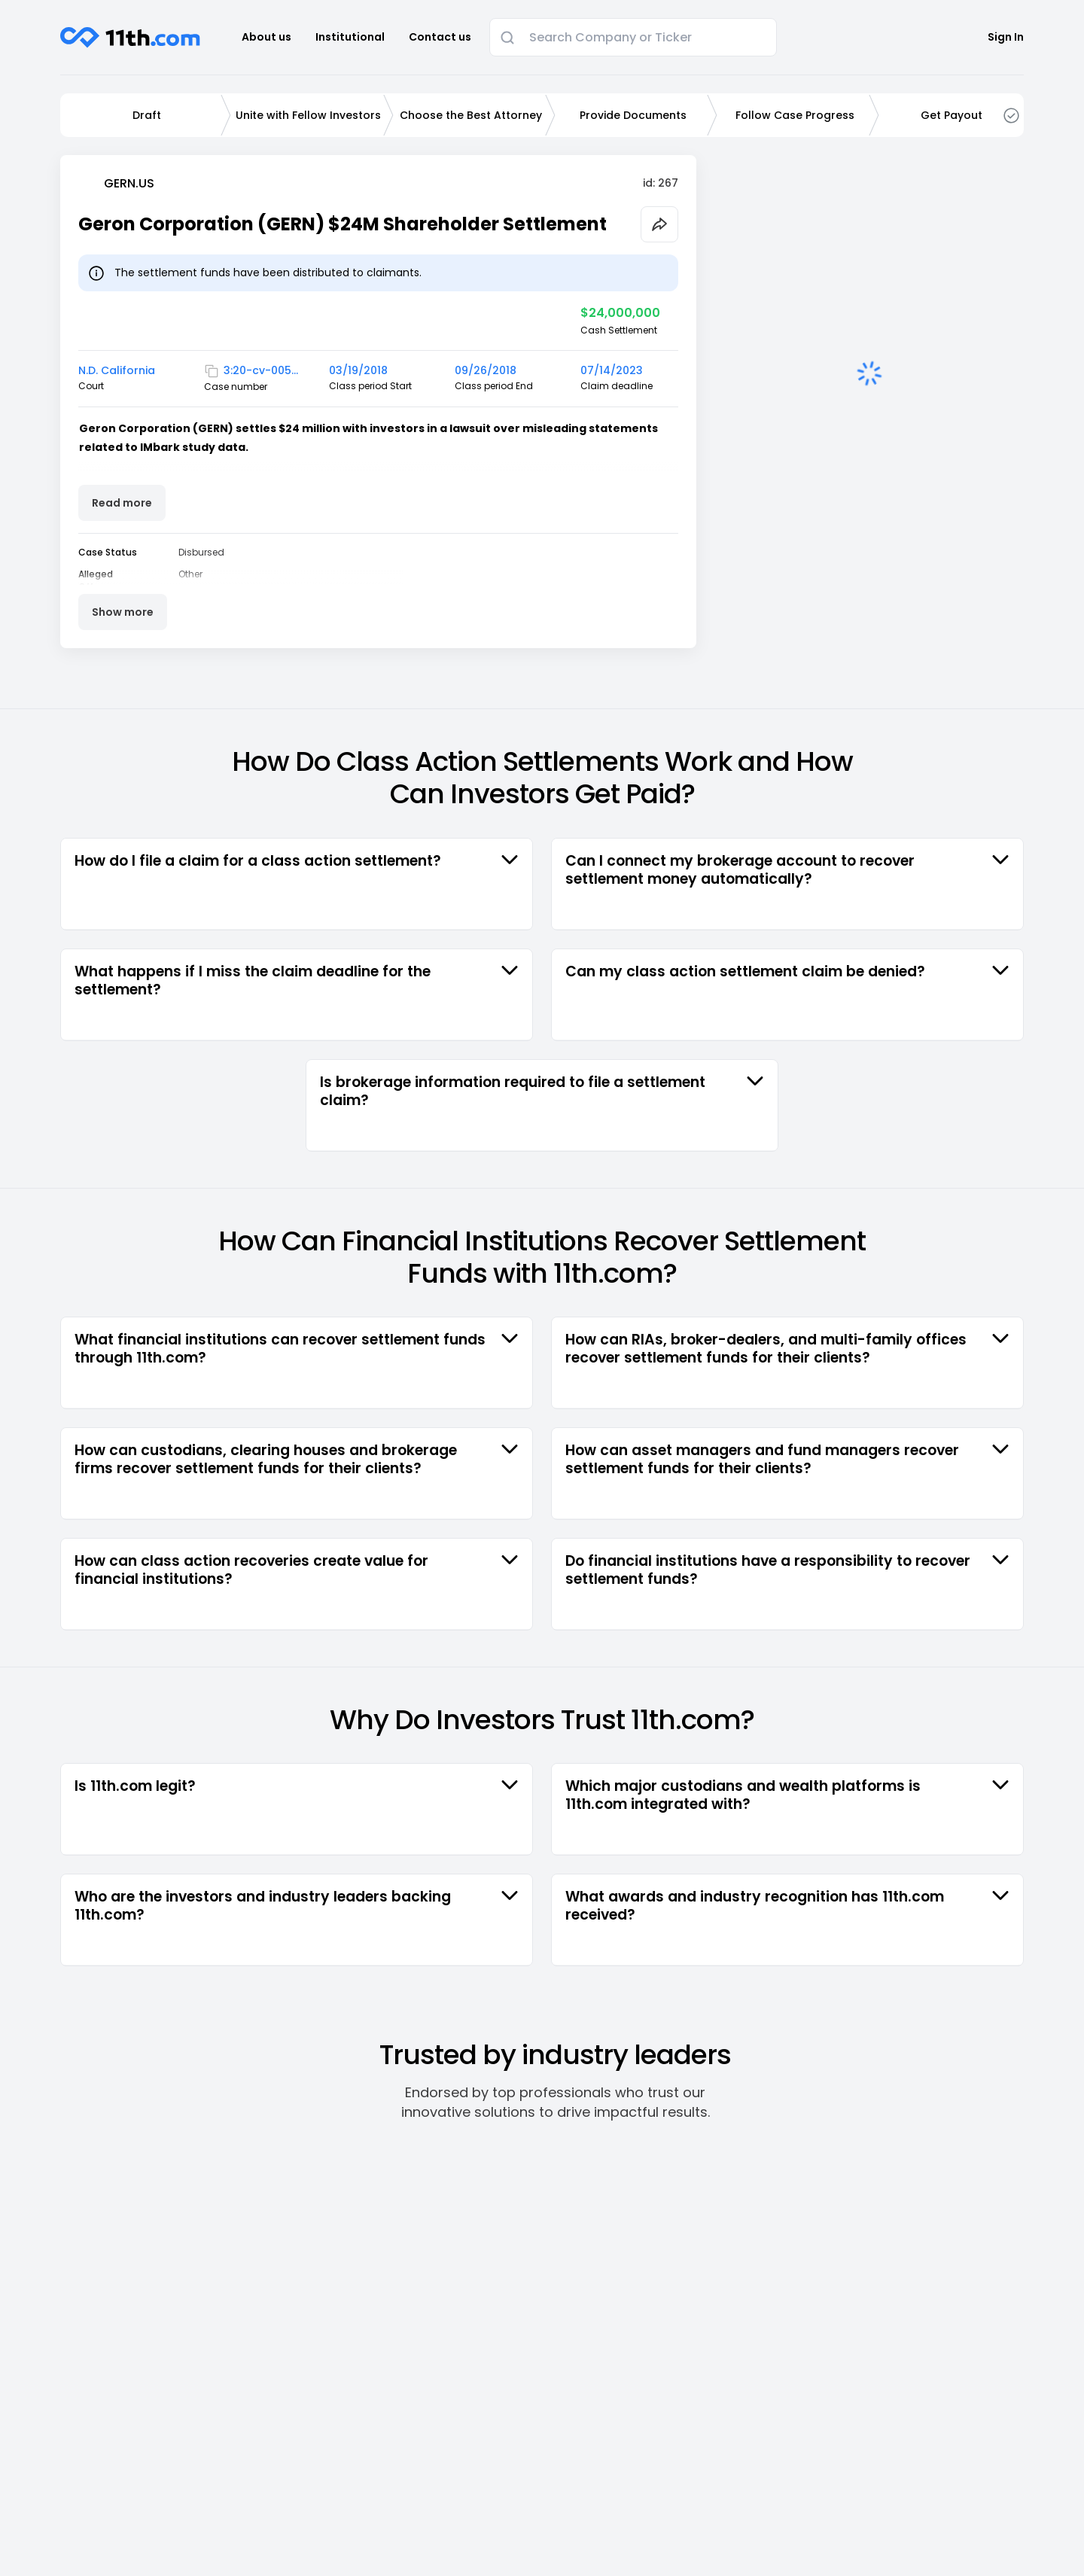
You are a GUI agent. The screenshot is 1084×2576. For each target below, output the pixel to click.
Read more (122, 502)
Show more (123, 612)
